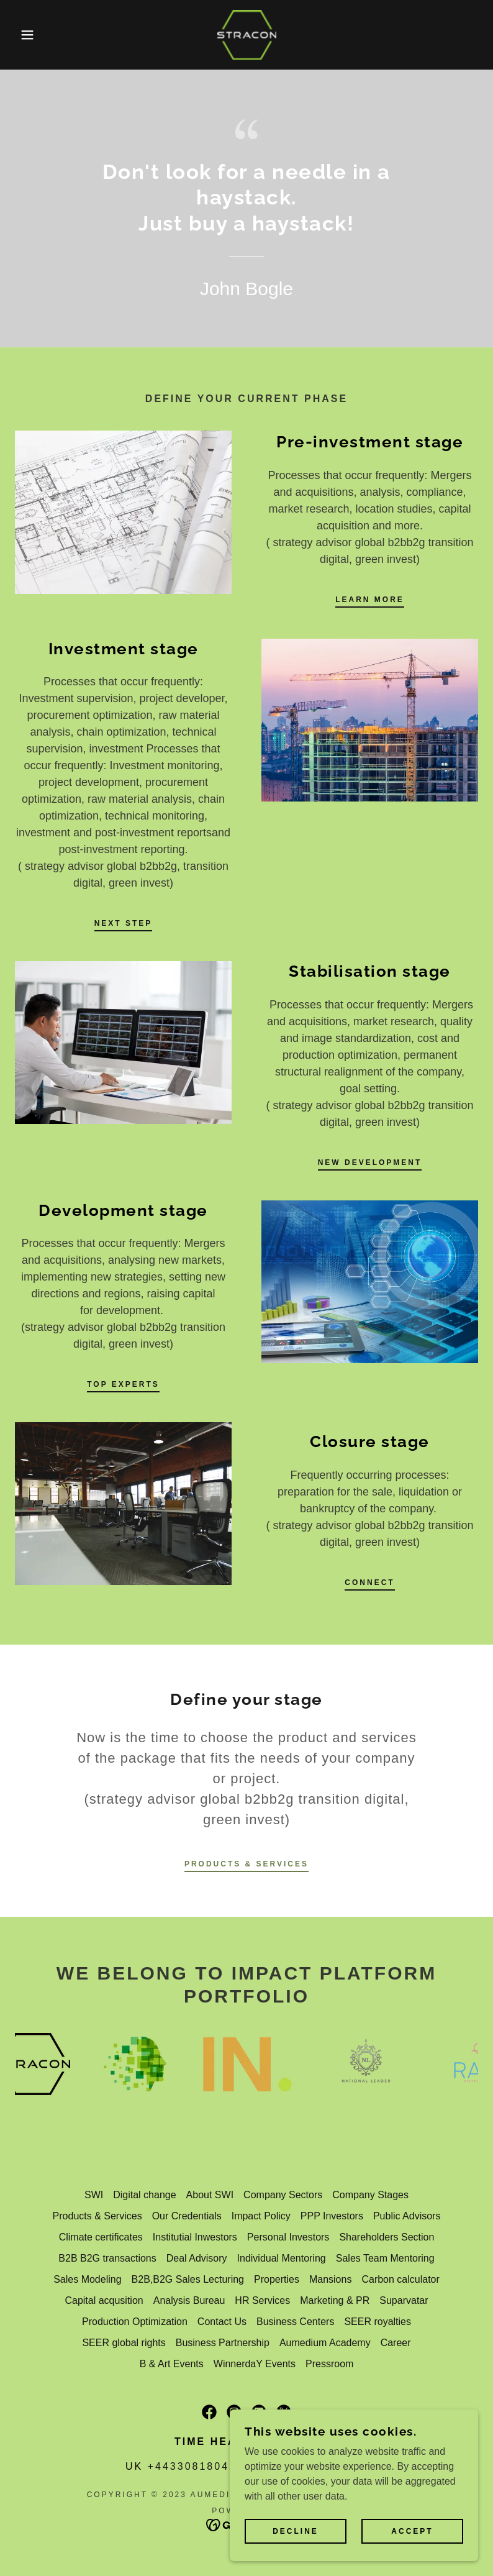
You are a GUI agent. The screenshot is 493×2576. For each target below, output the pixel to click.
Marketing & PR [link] (334, 2300)
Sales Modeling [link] (87, 2279)
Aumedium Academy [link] (325, 2342)
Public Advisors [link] (407, 2216)
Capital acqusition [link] (104, 2300)
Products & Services (246, 1864)
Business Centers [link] (295, 2321)
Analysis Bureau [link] (189, 2300)
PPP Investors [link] (332, 2216)
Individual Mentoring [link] (281, 2258)
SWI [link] (93, 2195)
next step (123, 923)
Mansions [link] (330, 2279)
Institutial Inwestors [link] (195, 2237)
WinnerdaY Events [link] (255, 2364)
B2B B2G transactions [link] (107, 2258)
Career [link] (396, 2342)
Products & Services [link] (97, 2216)
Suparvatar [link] (403, 2300)
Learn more (369, 599)
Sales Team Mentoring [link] (385, 2258)
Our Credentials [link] (187, 2216)
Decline (296, 2531)
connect (369, 1582)
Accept (412, 2531)
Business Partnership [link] (222, 2342)
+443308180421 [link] (196, 2466)
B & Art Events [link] (172, 2364)
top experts (123, 1384)
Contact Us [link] (221, 2321)
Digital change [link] (144, 2195)
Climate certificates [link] (101, 2237)
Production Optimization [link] (135, 2321)
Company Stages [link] (370, 2195)
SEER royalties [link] (377, 2321)
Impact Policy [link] (261, 2216)
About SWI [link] (209, 2195)
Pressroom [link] (329, 2364)
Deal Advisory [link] (196, 2258)
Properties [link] (276, 2279)
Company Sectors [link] (282, 2195)
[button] (24, 34)
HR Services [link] (262, 2300)
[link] (246, 35)
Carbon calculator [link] (400, 2279)
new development (370, 1162)
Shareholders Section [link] (386, 2237)
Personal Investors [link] (288, 2237)
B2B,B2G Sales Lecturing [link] (188, 2279)
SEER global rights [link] (123, 2342)
